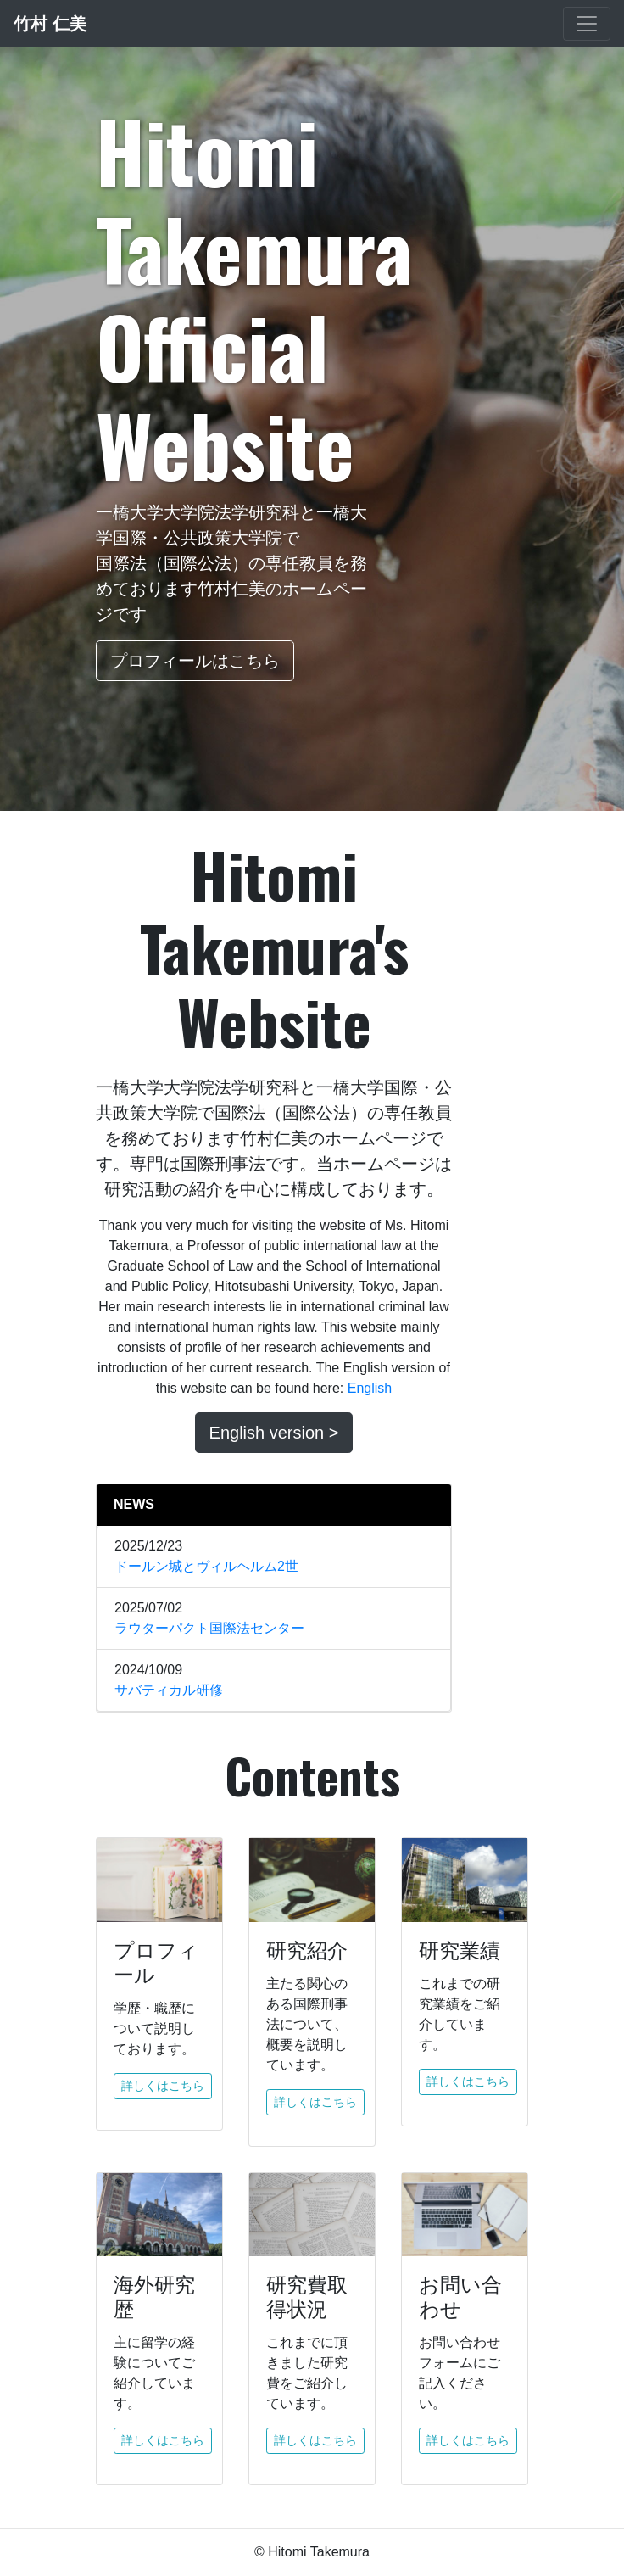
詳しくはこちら (162, 2086)
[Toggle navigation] (586, 24)
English (370, 1388)
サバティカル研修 (168, 1690)
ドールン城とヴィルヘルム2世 (206, 1566)
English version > (274, 1432)
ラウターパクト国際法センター (209, 1628)
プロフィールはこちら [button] (195, 660)
